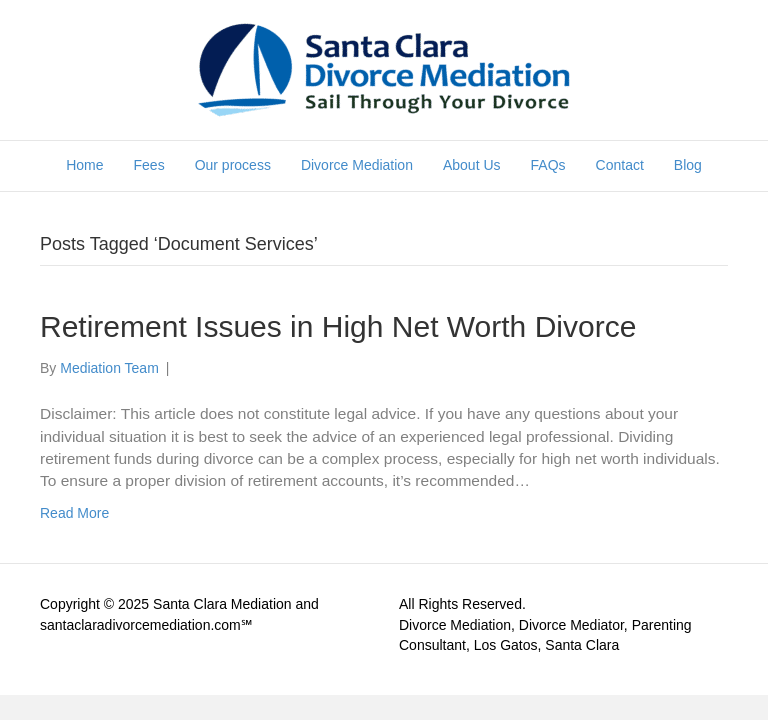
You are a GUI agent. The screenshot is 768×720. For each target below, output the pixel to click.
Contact (620, 165)
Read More (74, 513)
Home (84, 165)
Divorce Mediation (357, 165)
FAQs (548, 165)
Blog (688, 165)
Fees (149, 165)
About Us (472, 165)
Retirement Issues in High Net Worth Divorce (338, 326)
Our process (233, 165)
